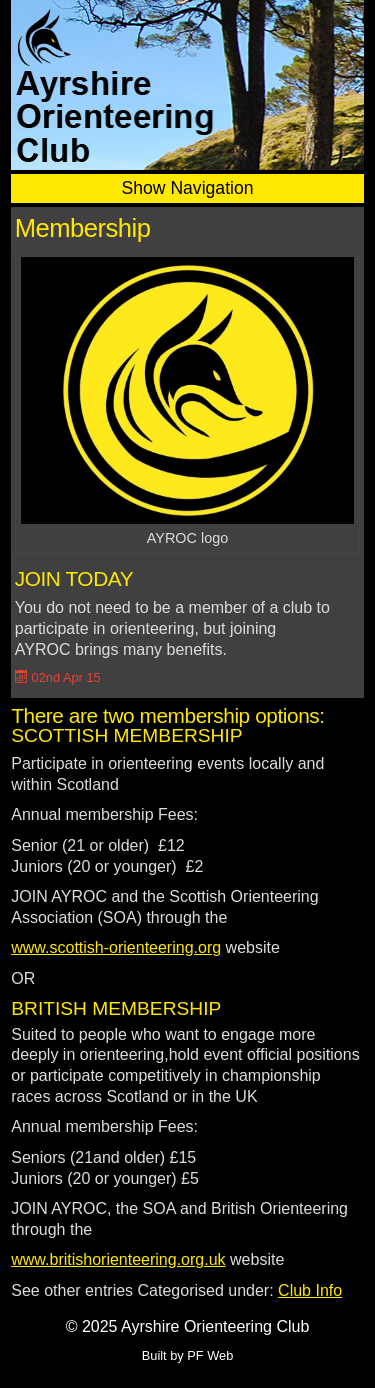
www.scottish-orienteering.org (116, 947)
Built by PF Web (188, 1355)
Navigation (211, 188)
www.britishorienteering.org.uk (118, 1259)
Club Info (310, 1290)
